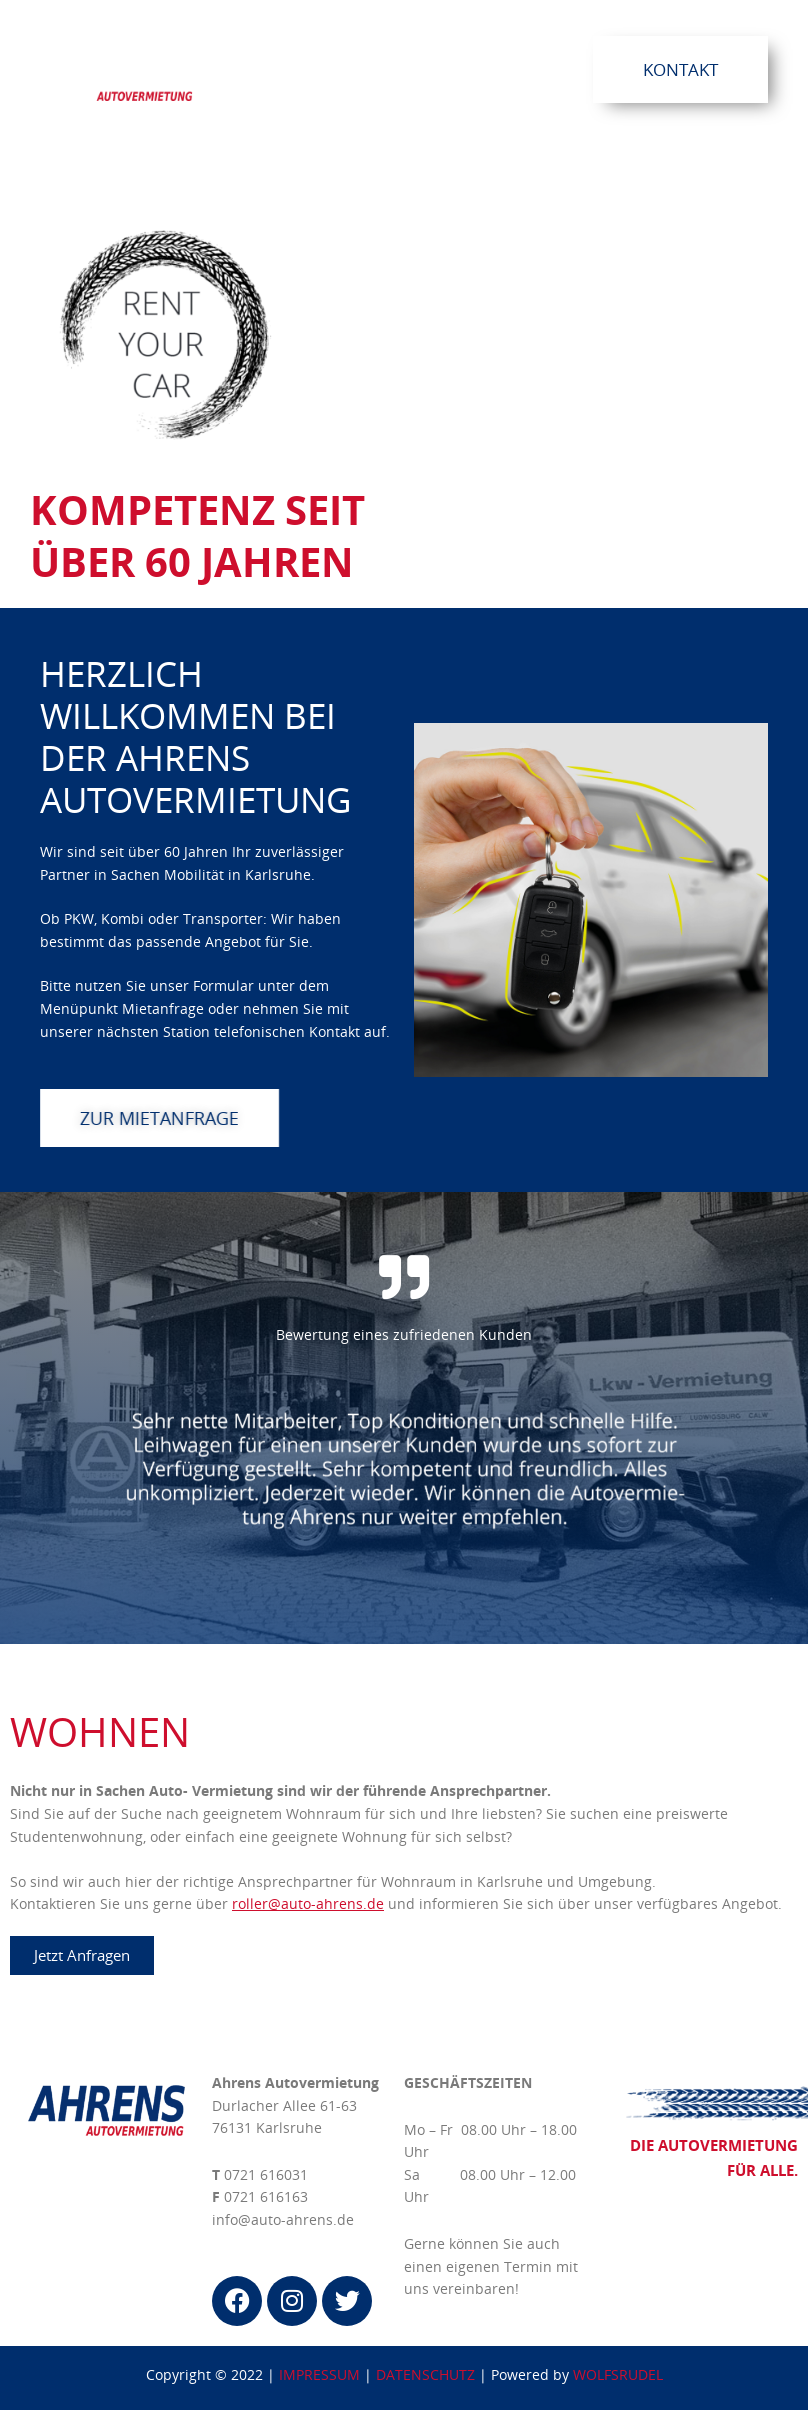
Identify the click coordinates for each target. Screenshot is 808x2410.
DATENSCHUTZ (425, 2374)
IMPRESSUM (319, 2374)
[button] (449, 69)
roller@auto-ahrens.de (308, 1903)
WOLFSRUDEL (618, 2374)
